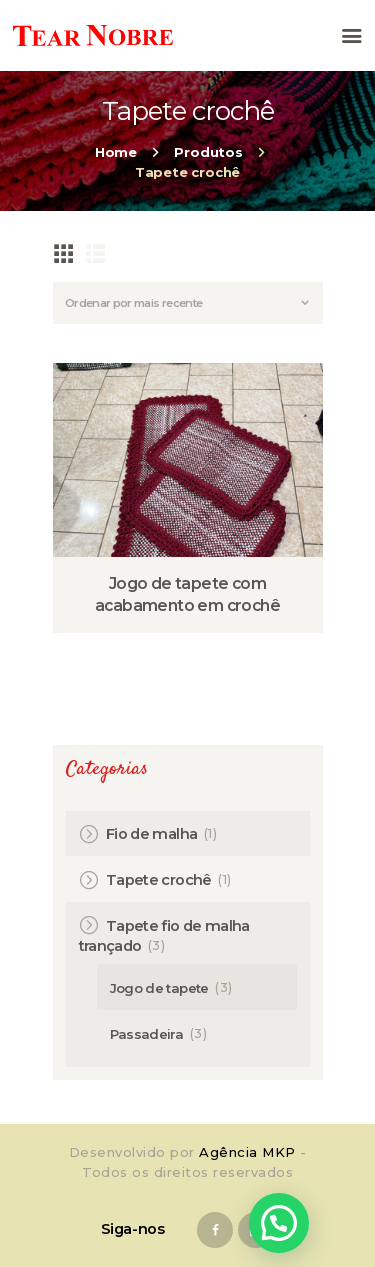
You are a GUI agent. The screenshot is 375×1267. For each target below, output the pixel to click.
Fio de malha (151, 834)
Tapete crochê (159, 880)
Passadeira (147, 1034)
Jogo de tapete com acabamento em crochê (187, 594)
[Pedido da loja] (188, 303)
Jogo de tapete (159, 988)
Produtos (208, 152)
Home (116, 152)
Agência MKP (247, 1152)
